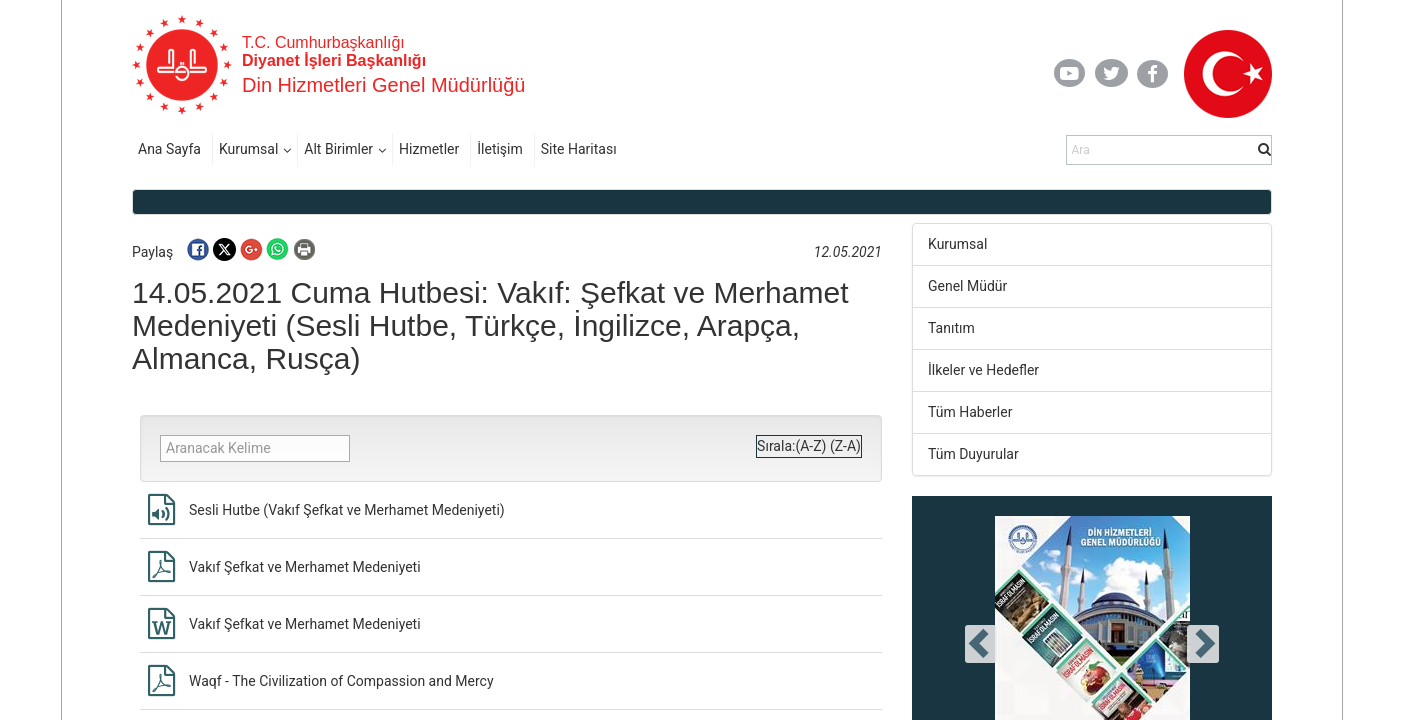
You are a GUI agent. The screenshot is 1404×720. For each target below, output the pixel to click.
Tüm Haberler (970, 412)
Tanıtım (951, 328)
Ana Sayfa (169, 149)
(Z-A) (845, 446)
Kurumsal (248, 149)
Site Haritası (579, 149)
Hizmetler (429, 149)
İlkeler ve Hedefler (983, 370)
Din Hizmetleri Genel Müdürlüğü (383, 85)
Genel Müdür (967, 286)
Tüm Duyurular (973, 454)
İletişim (500, 149)
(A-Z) (810, 446)
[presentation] (981, 644)
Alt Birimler (338, 149)
